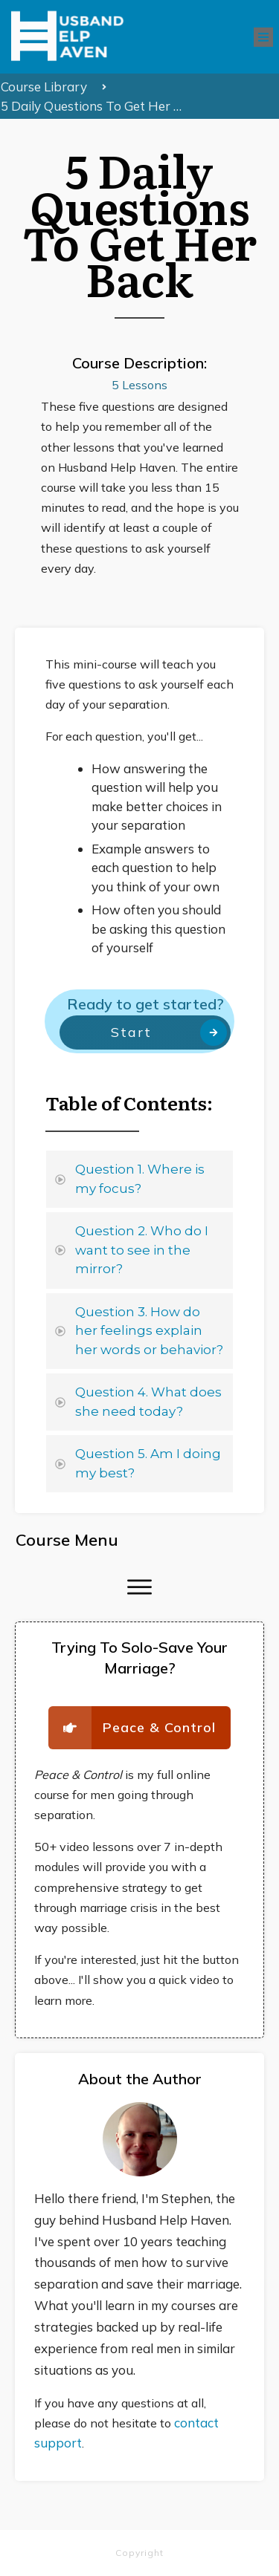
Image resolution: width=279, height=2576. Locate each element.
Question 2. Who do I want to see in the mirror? (141, 1249)
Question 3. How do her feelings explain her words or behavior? (149, 1330)
